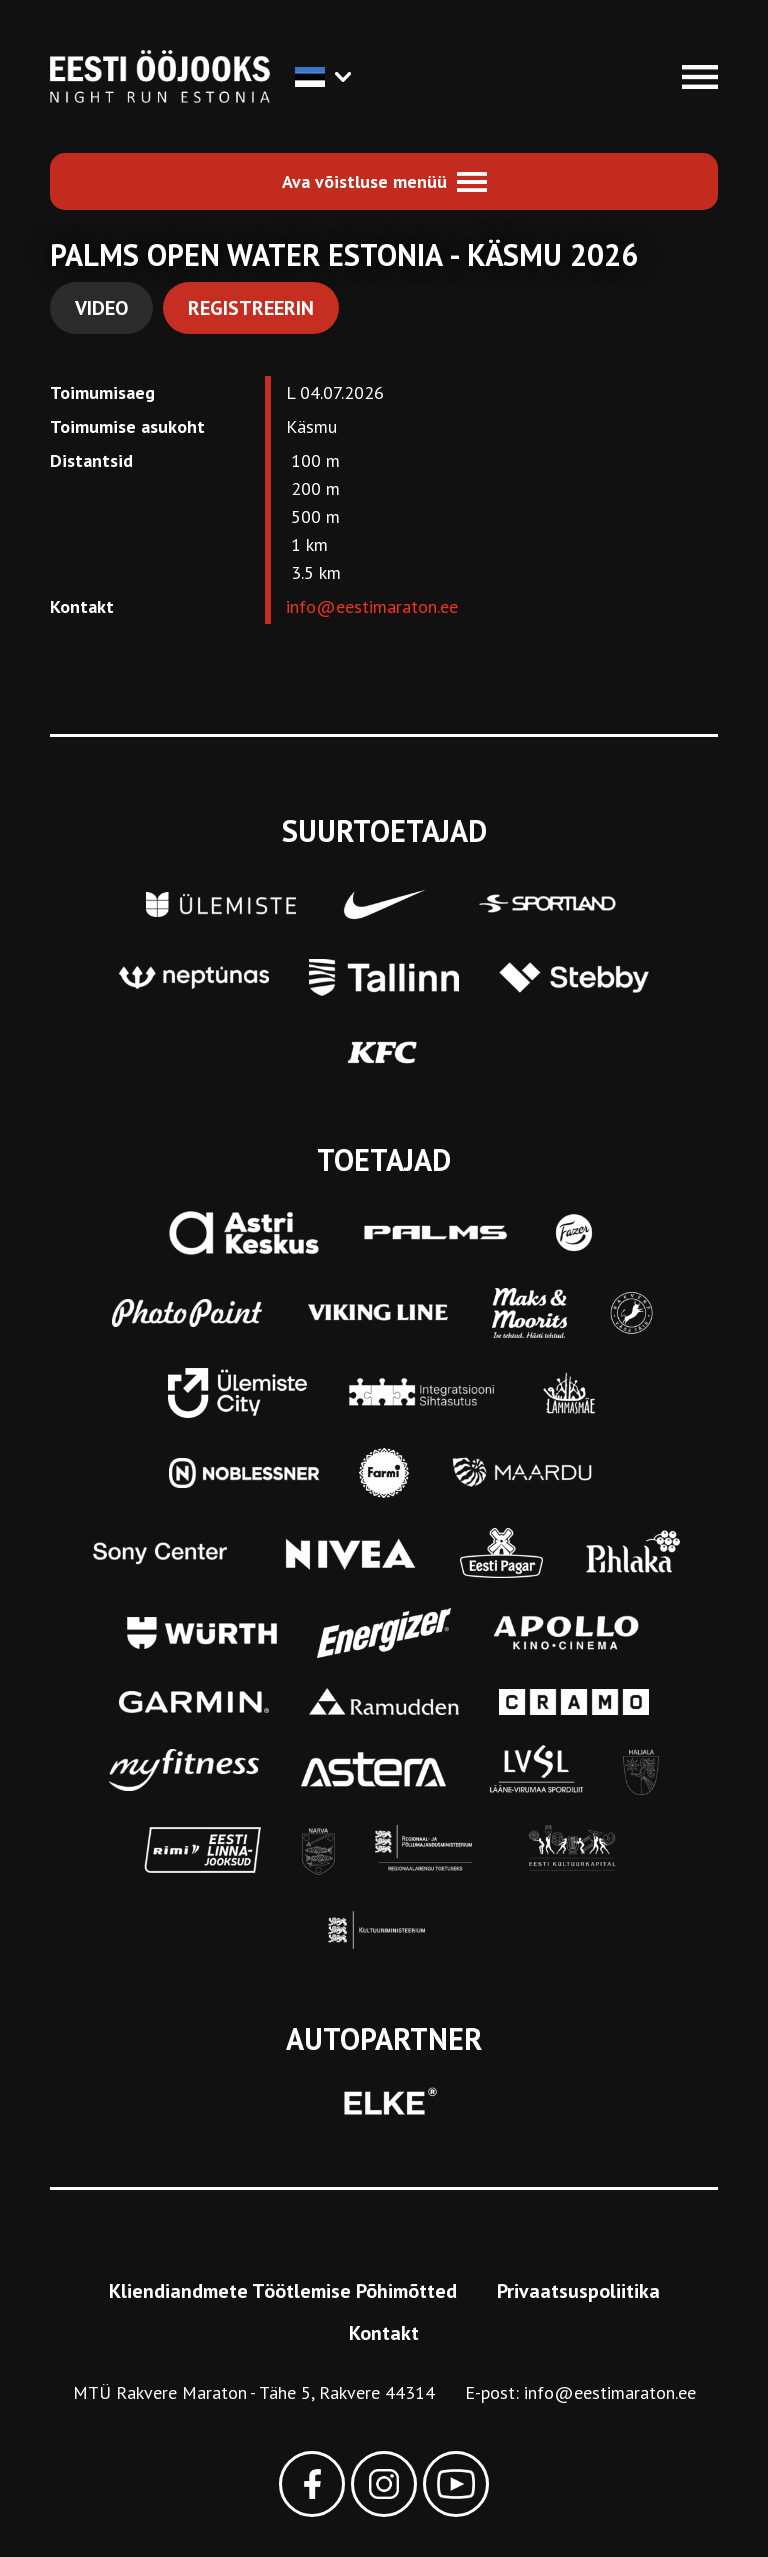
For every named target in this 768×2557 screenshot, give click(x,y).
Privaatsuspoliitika (578, 2291)
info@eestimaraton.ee (372, 606)
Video (101, 308)
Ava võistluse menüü (364, 181)
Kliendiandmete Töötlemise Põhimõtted (283, 2291)
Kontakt (384, 2333)
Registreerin (251, 308)
